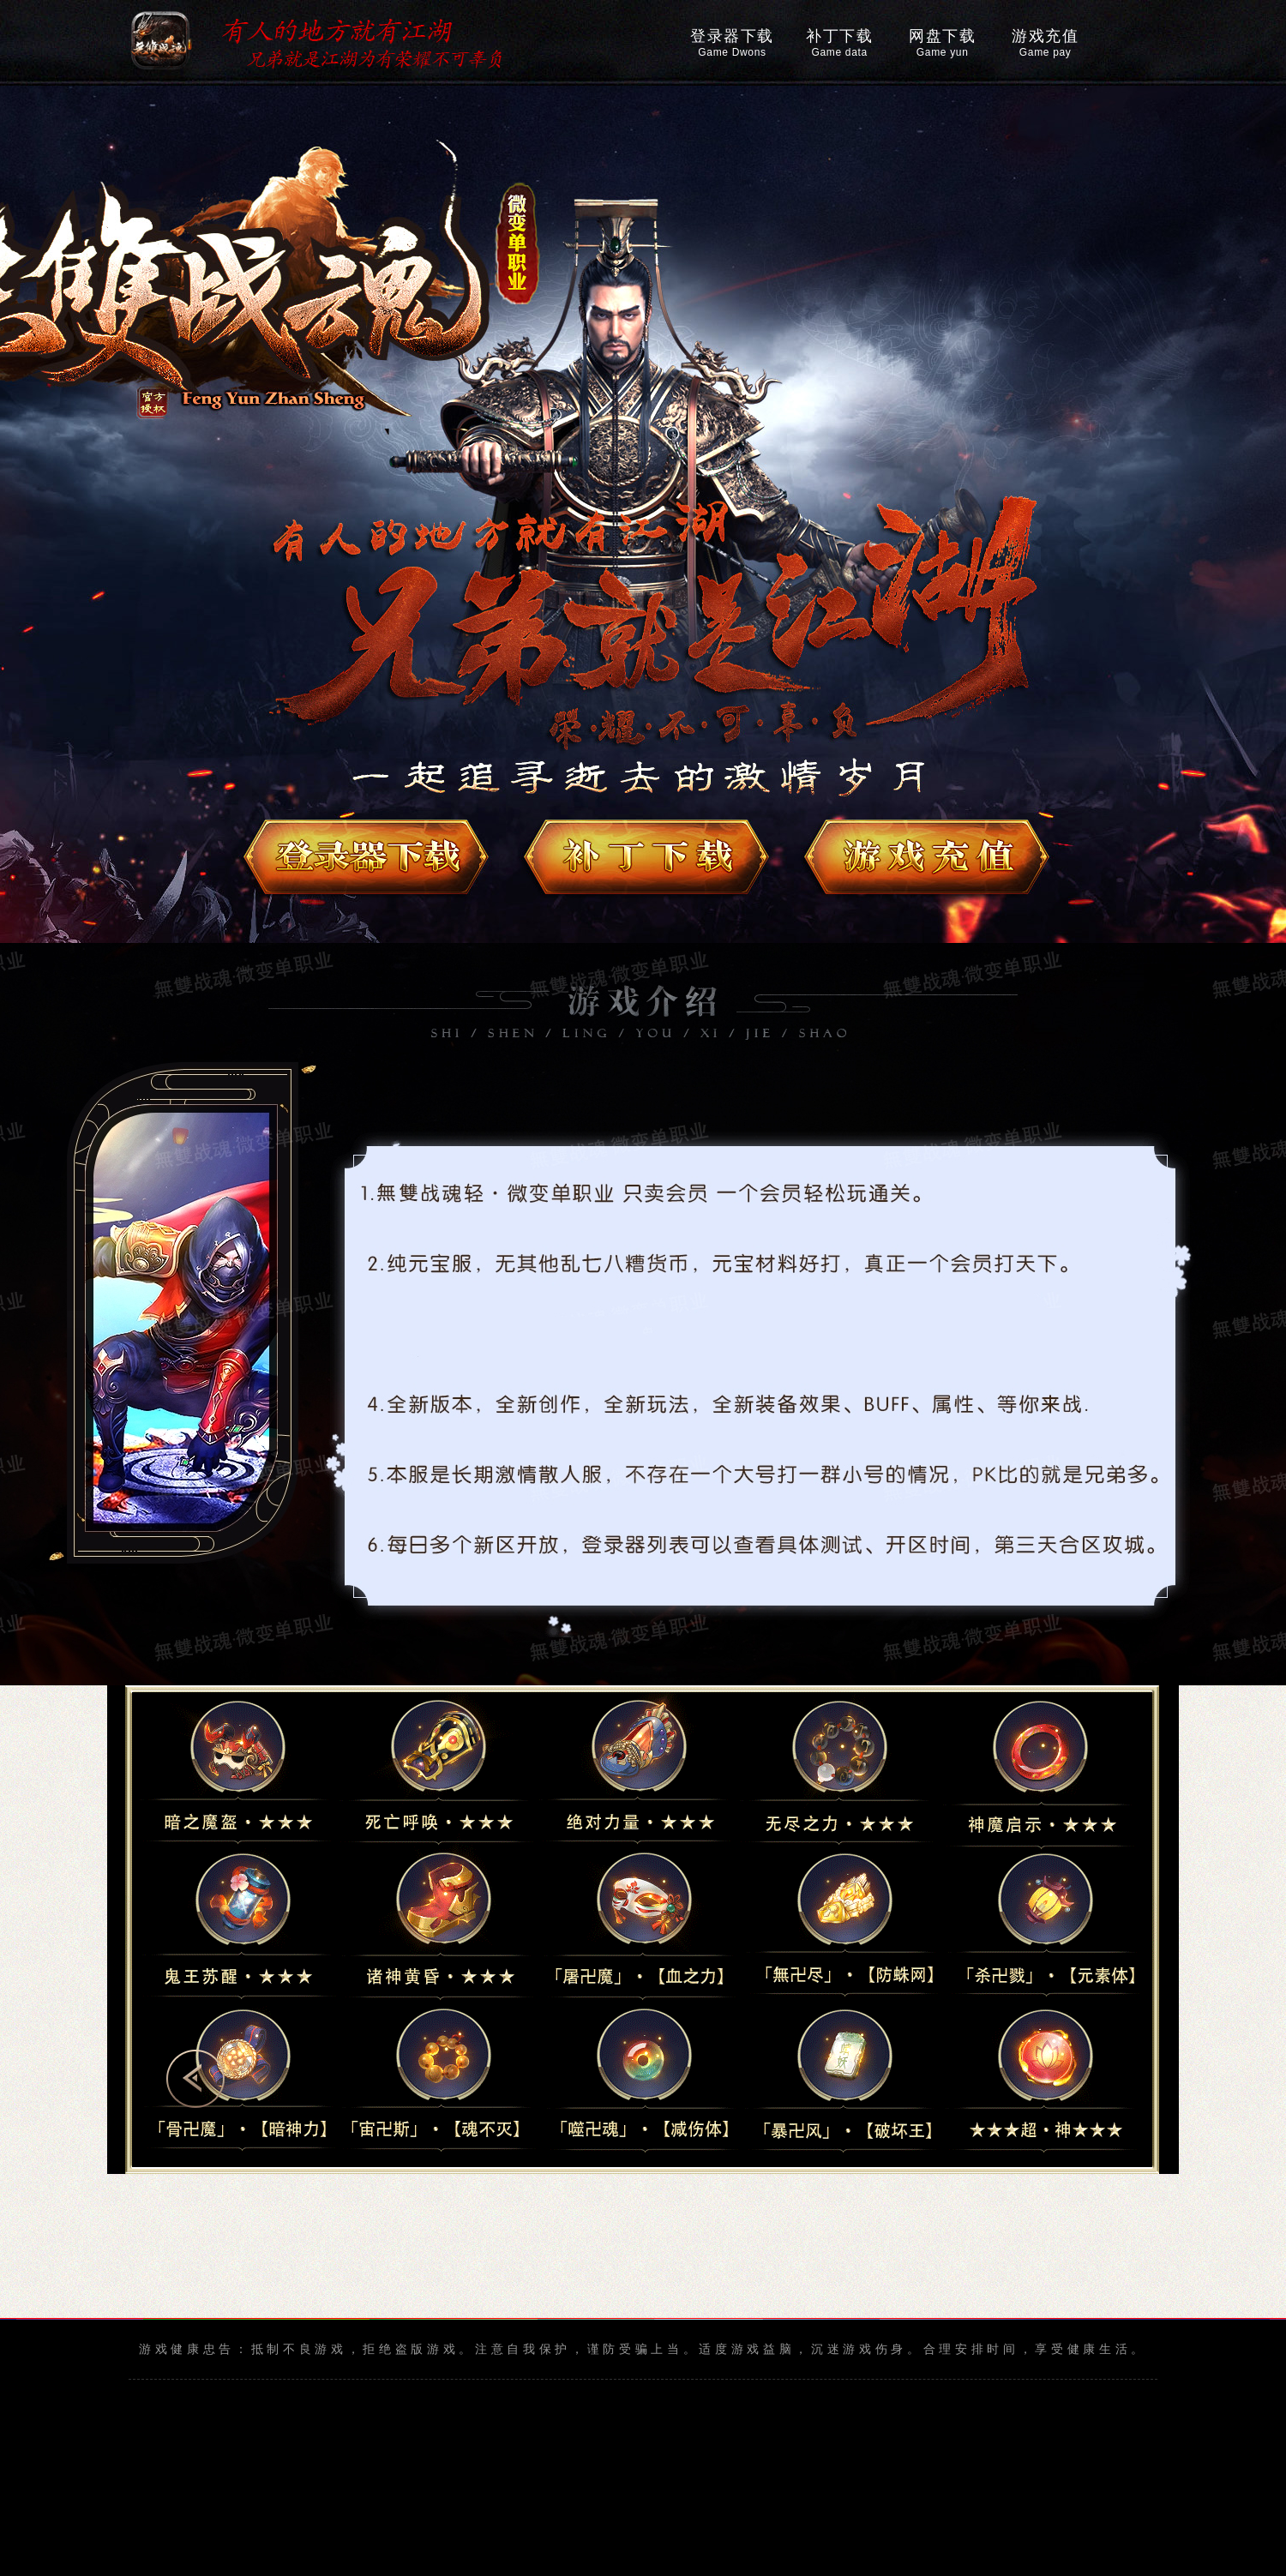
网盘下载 (942, 42)
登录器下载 (732, 42)
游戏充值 (1045, 42)
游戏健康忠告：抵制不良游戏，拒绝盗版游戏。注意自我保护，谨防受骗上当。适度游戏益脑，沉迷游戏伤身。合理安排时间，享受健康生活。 (643, 2349)
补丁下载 (839, 42)
